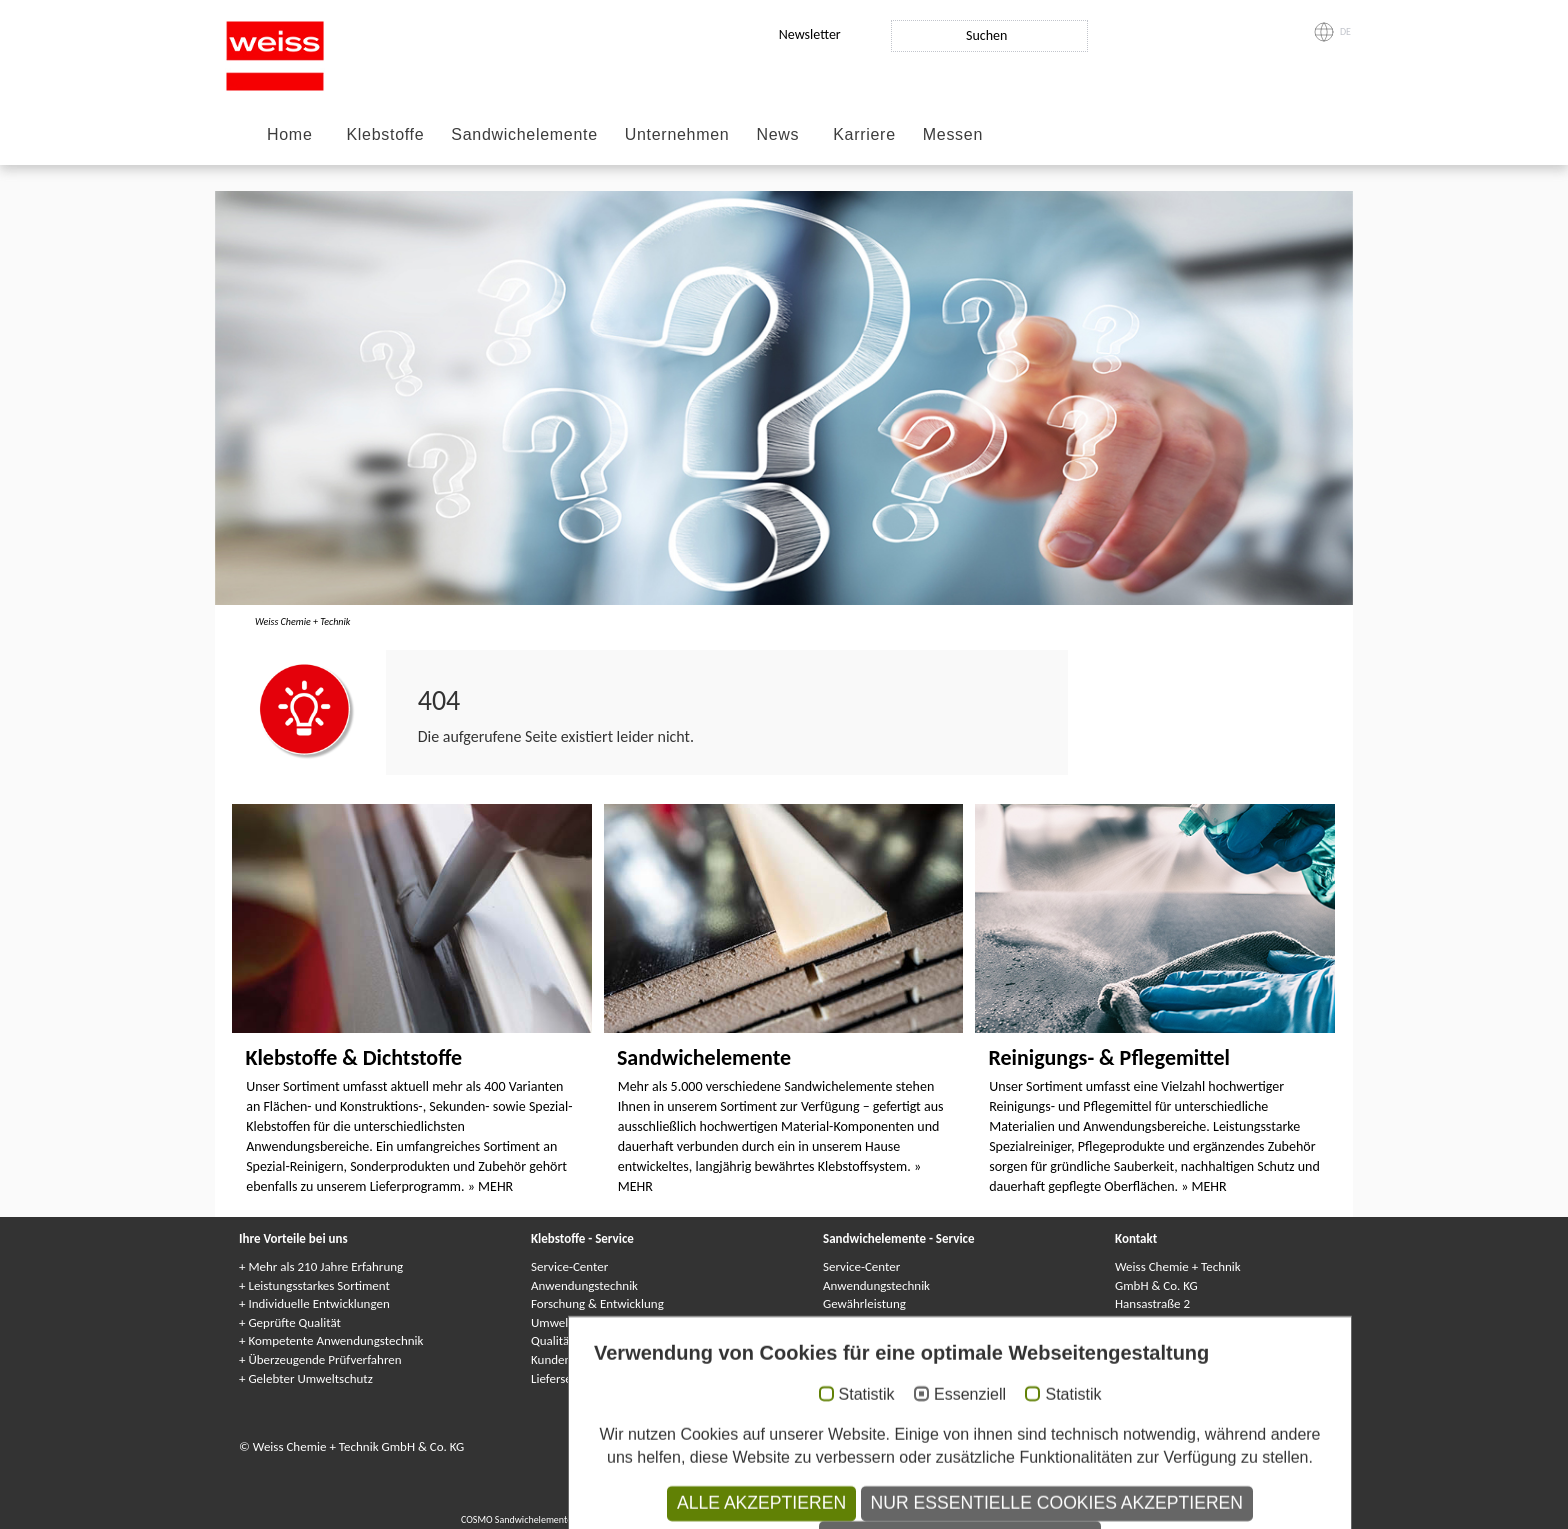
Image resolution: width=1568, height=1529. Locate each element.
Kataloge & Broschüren (883, 1378)
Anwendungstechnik (584, 1285)
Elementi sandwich (894, 1519)
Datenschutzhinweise (809, 1446)
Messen (953, 134)
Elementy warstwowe (984, 1519)
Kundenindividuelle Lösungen (608, 1359)
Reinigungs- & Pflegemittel (1109, 1057)
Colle (842, 1503)
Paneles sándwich (1072, 1519)
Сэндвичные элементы (799, 1519)
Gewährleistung (864, 1303)
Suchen (986, 35)
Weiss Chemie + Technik (302, 621)
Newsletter (810, 34)
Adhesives (741, 1503)
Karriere (864, 134)
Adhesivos (909, 1503)
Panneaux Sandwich (702, 1519)
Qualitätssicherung (580, 1340)
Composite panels (618, 1519)
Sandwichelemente (524, 134)
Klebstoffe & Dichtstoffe (353, 1057)
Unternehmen (677, 134)
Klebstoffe (385, 134)
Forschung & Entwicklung (597, 1303)
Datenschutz (709, 1446)
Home (289, 134)
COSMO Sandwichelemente (518, 1519)
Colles (782, 1503)
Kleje (871, 1503)
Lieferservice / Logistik (589, 1378)
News (777, 134)
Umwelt (552, 1322)
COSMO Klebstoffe (675, 1503)
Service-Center (569, 1266)
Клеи (813, 1503)
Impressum (637, 1446)
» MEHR (490, 1186)
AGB (886, 1446)
